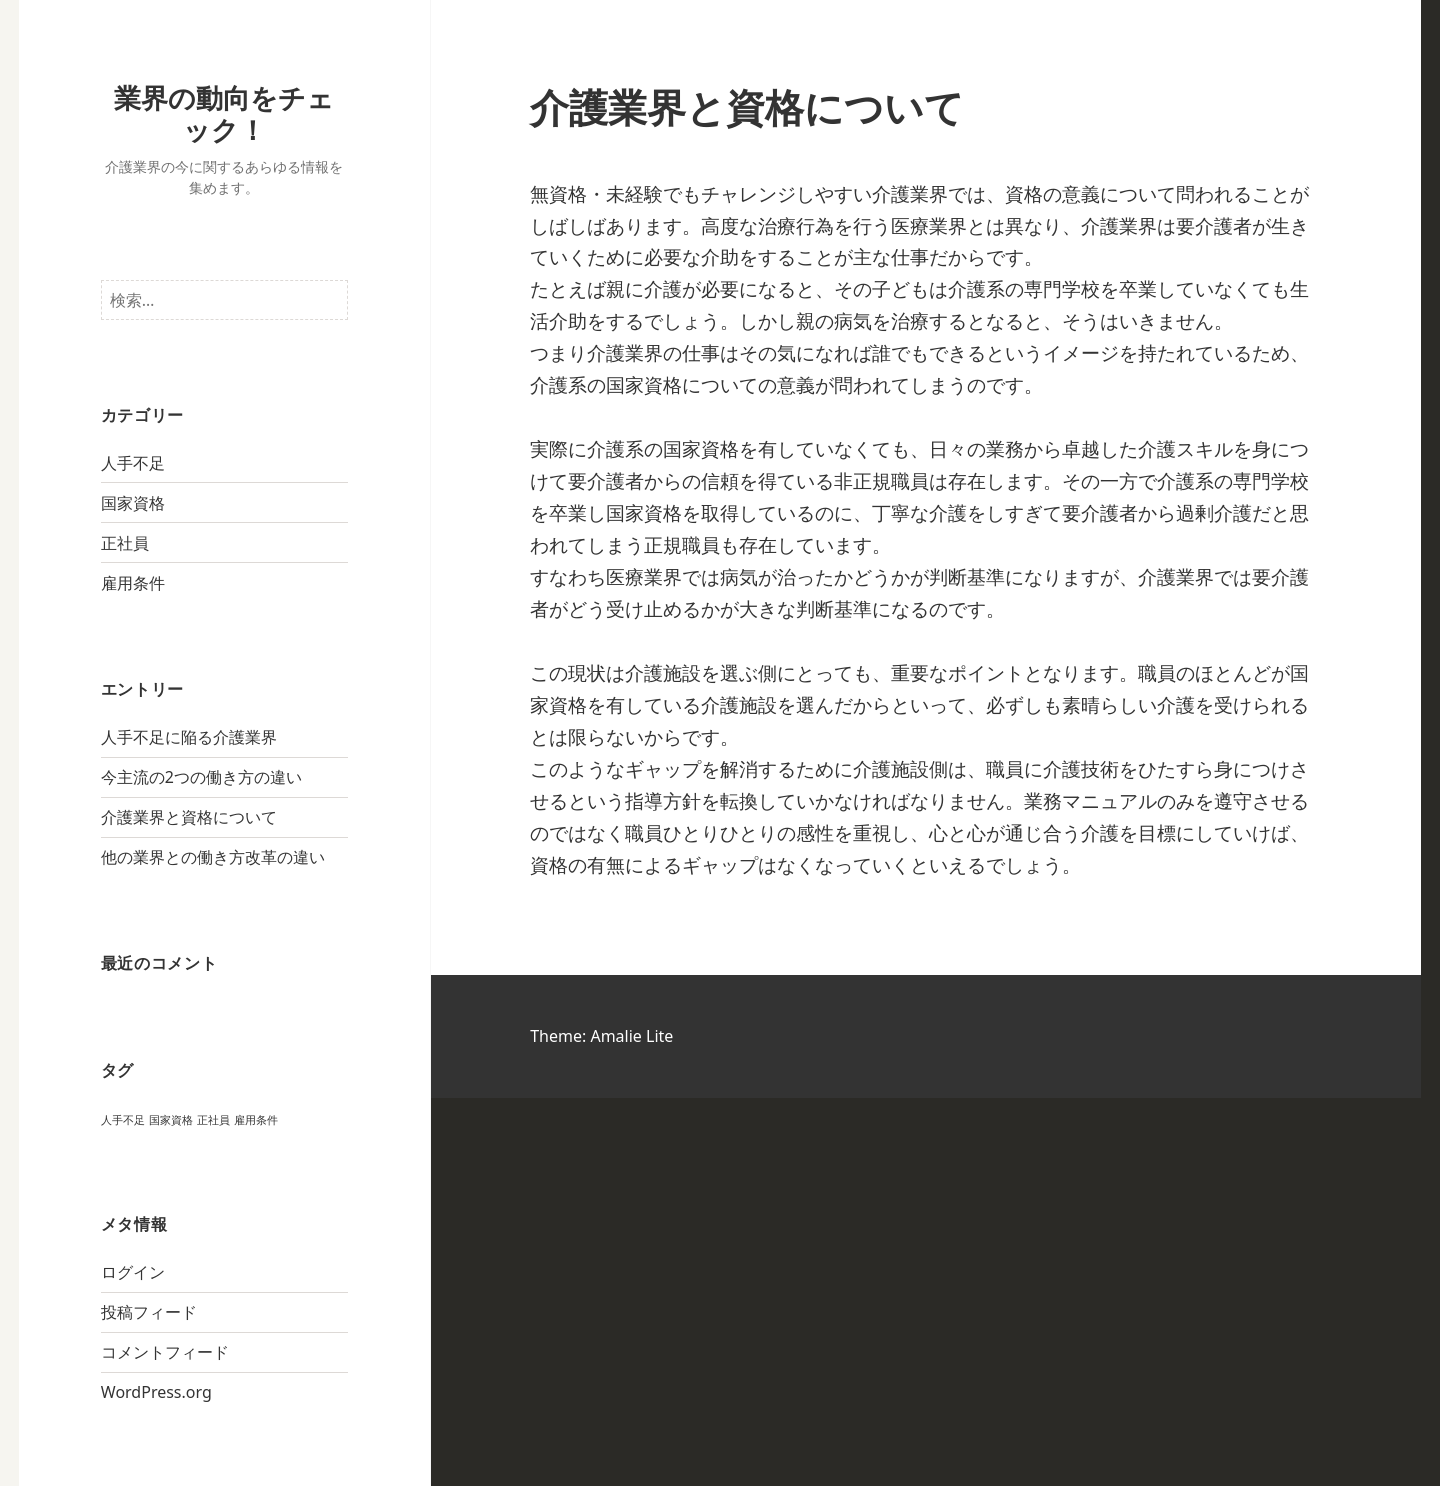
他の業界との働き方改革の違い (213, 857)
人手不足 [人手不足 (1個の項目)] (123, 1120)
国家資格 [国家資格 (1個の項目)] (171, 1120)
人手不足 (133, 463)
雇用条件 (133, 583)
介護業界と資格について (189, 817)
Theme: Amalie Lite (601, 1036)
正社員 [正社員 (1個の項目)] (213, 1120)
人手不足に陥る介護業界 (189, 737)
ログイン (133, 1272)
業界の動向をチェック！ (224, 113)
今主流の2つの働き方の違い (201, 777)
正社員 (125, 543)
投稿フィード (149, 1312)
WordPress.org (156, 1392)
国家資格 (133, 503)
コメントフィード (165, 1352)
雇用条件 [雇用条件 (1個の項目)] (256, 1120)
